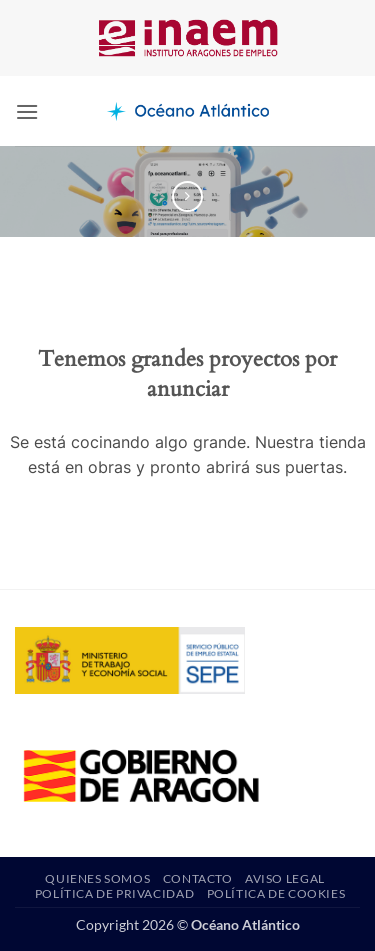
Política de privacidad (114, 893)
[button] (27, 111)
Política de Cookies (276, 893)
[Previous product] (187, 196)
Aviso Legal (285, 878)
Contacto (198, 878)
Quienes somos (97, 878)
